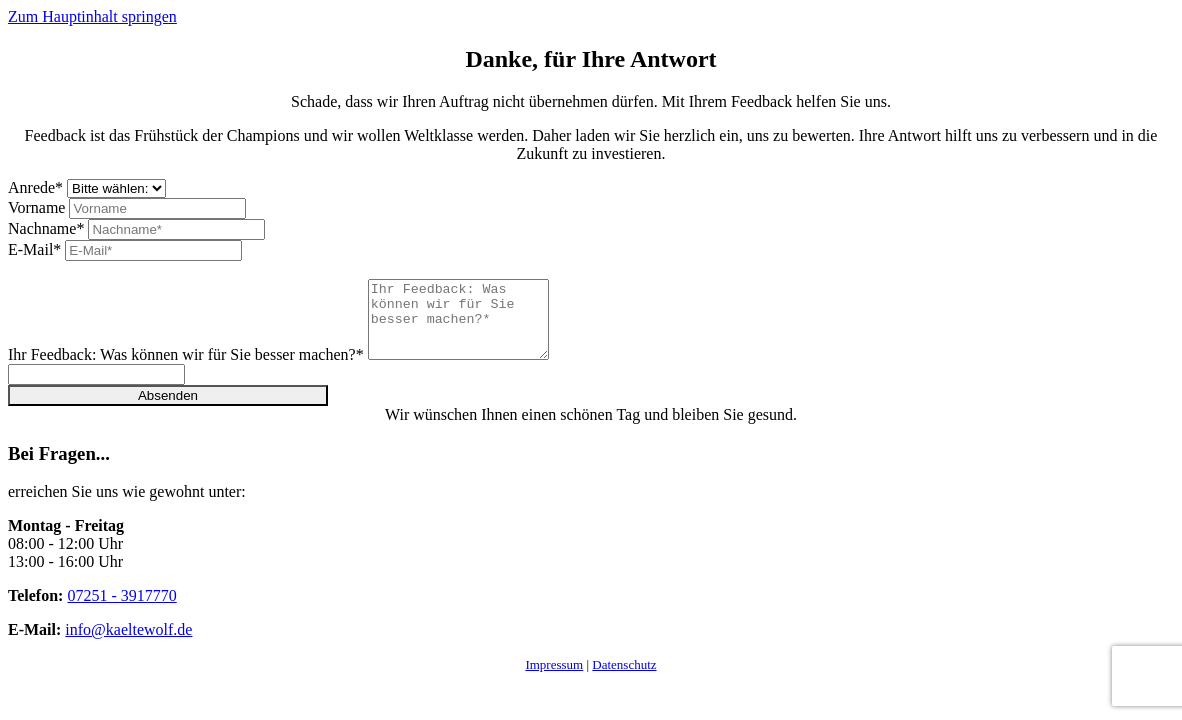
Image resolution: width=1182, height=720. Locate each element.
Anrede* (35, 187)
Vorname (36, 207)
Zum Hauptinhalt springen (92, 16)
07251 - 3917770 (121, 610)
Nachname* (46, 228)
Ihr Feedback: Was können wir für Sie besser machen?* (186, 369)
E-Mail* (34, 249)
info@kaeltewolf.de (128, 644)
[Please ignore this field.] (96, 389)
